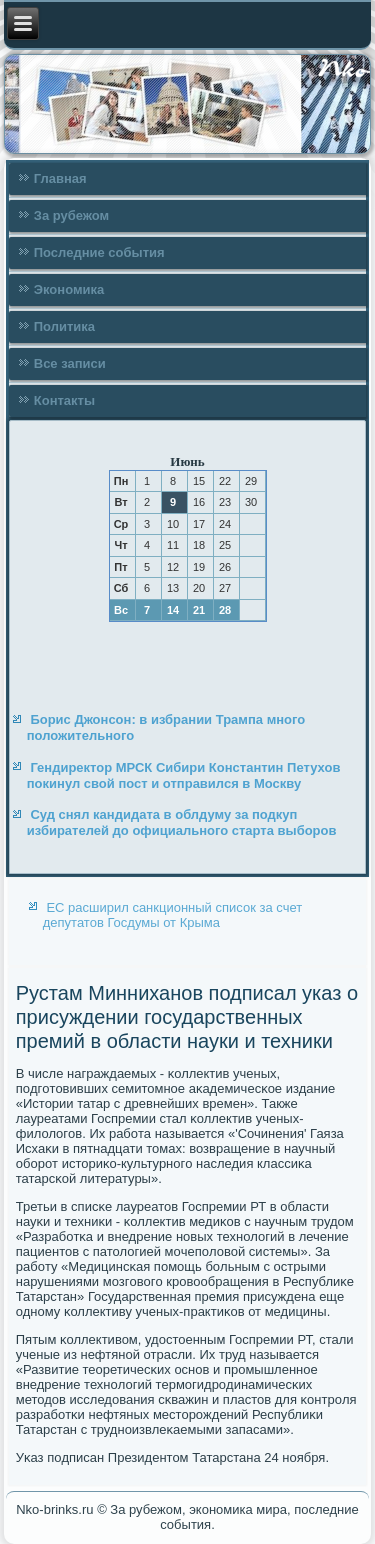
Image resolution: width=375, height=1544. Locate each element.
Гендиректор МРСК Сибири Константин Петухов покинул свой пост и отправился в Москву (184, 775)
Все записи (70, 363)
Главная (60, 178)
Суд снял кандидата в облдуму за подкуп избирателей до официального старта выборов (182, 822)
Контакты (64, 400)
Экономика (69, 289)
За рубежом (71, 215)
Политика (64, 326)
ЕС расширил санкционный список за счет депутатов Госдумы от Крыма (172, 915)
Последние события (99, 252)
